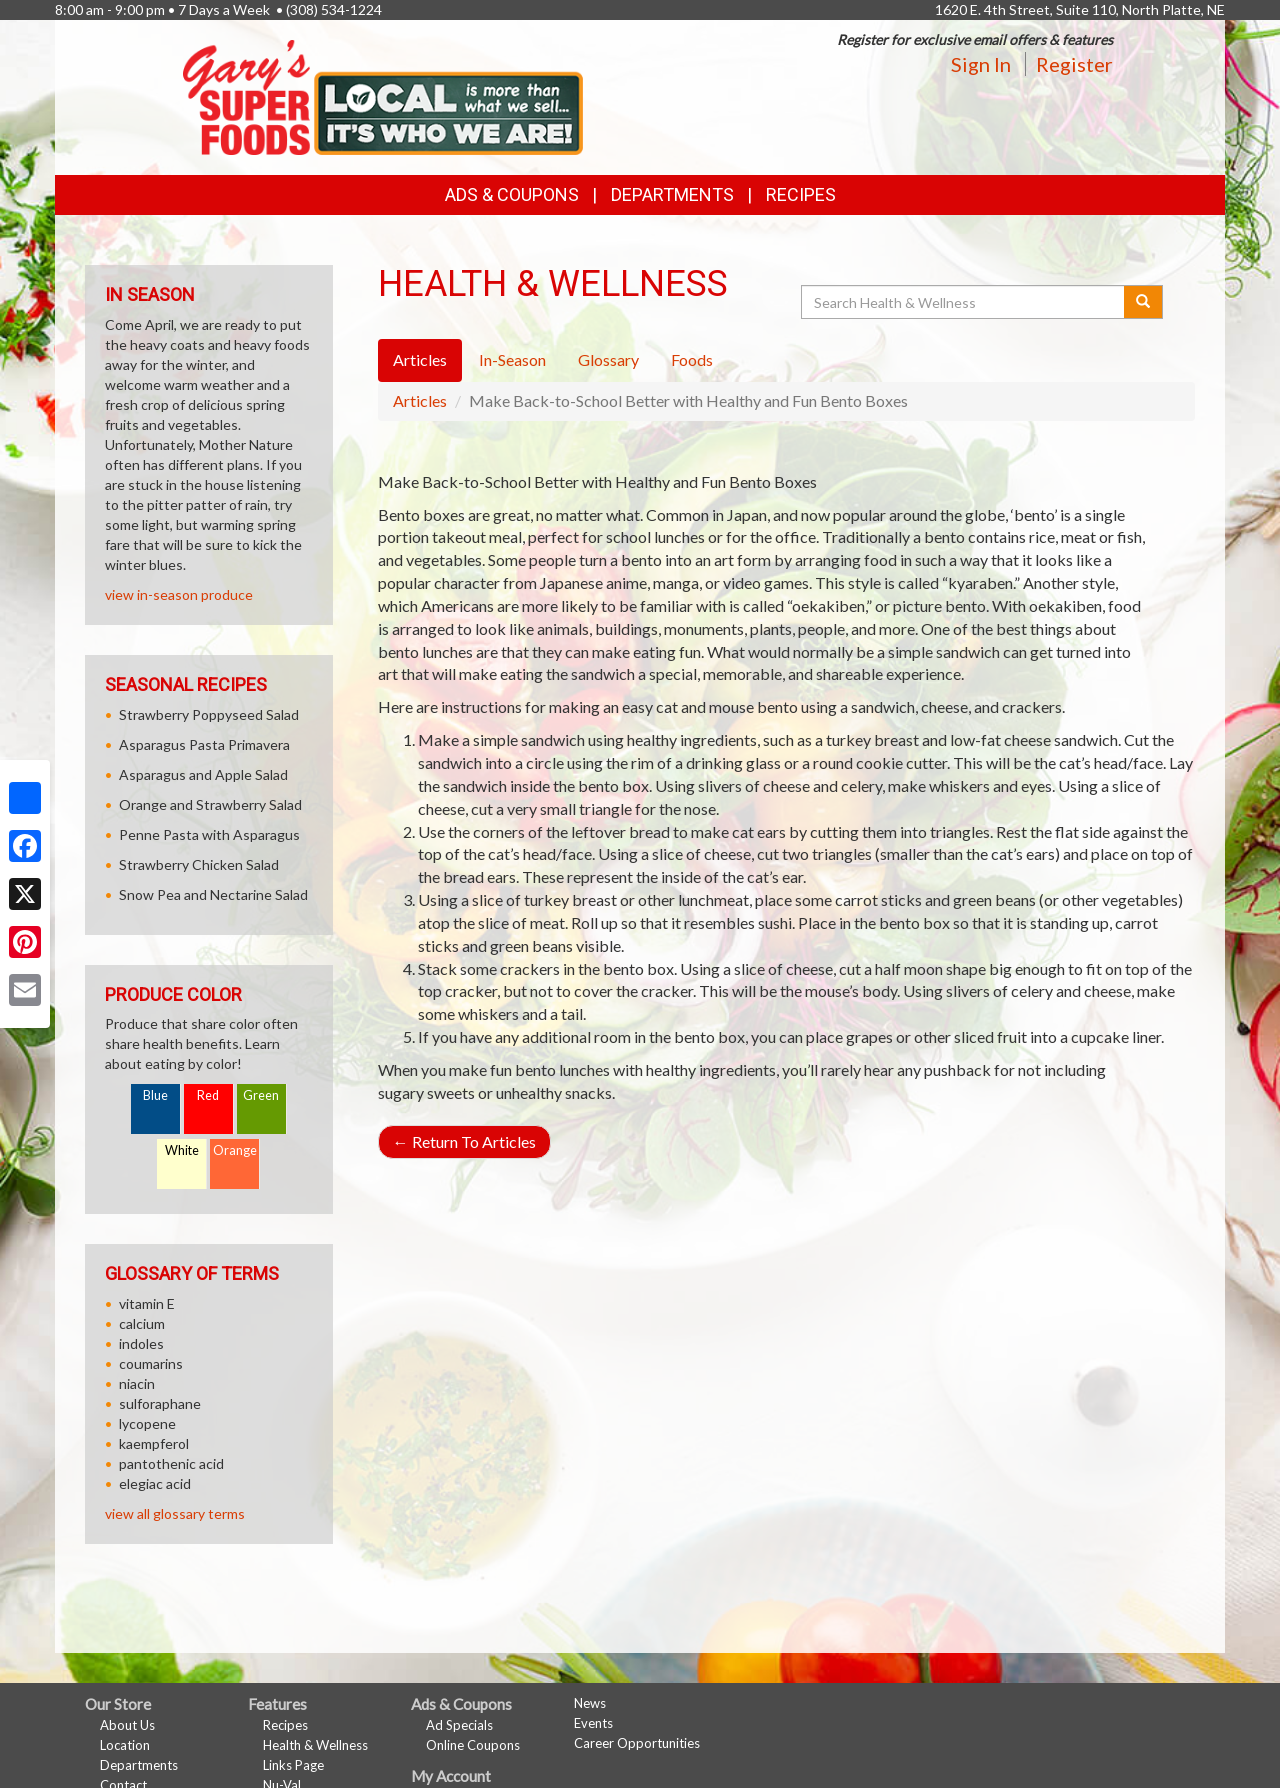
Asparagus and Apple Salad (203, 774)
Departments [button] (672, 194)
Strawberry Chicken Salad (199, 864)
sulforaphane (160, 1403)
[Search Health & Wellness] (964, 302)
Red (208, 1095)
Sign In (981, 64)
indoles (141, 1343)
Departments (139, 1765)
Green (261, 1095)
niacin (137, 1383)
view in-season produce (179, 594)
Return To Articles (464, 1141)
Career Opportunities (637, 1743)
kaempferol (154, 1443)
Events (593, 1723)
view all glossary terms (175, 1513)
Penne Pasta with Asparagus (209, 834)
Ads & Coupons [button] (512, 194)
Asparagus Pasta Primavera (204, 744)
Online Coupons (473, 1745)
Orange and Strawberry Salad (210, 804)
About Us (127, 1725)
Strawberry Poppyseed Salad (209, 714)
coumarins (151, 1363)
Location (125, 1745)
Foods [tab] (692, 359)
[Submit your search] (1143, 302)
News (590, 1703)
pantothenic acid (171, 1463)
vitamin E (147, 1303)
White (182, 1150)
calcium (142, 1323)
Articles (420, 400)
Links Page (293, 1765)
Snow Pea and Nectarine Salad (213, 894)
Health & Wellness (315, 1745)
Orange (235, 1150)
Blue (155, 1095)
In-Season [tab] (512, 359)
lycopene (147, 1423)
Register (1074, 64)
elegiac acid (155, 1483)
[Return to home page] (383, 95)
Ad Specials (459, 1725)
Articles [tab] (420, 359)
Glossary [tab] (608, 359)
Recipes (801, 194)
